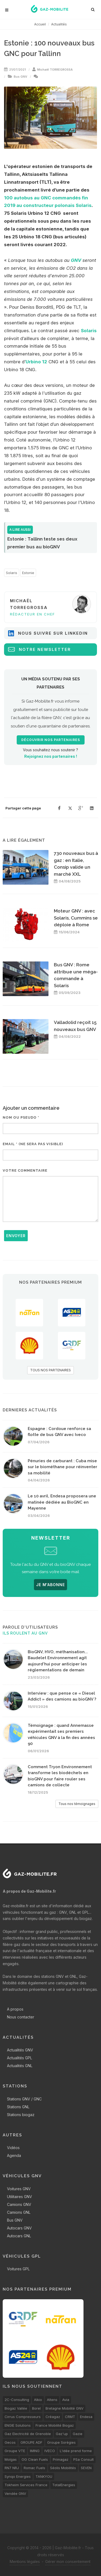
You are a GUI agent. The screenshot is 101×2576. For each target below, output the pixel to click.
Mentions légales (25, 2561)
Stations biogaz (20, 2114)
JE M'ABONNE (50, 1584)
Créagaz (53, 2416)
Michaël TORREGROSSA (55, 69)
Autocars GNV (19, 2228)
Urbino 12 (36, 361)
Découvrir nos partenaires (50, 740)
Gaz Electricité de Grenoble (28, 2434)
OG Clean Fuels (35, 2459)
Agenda (14, 2155)
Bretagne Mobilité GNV (64, 2408)
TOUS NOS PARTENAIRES (50, 1370)
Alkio (38, 2399)
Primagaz (60, 2459)
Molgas (11, 2459)
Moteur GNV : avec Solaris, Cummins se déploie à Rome (76, 917)
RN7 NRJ (12, 2468)
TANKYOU (44, 2476)
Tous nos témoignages (76, 1804)
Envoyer (16, 1235)
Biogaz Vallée (16, 2408)
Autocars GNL (19, 2236)
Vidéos (13, 2147)
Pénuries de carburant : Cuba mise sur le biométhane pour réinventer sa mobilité (62, 1466)
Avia (65, 2399)
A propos (15, 2009)
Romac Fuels (34, 2468)
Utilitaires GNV (19, 2196)
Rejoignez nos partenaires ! (50, 756)
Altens (52, 2399)
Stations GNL (18, 2106)
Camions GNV (19, 2204)
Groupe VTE (15, 2451)
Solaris (89, 330)
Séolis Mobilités (63, 2468)
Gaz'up (62, 2434)
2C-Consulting (17, 2399)
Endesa (86, 2416)
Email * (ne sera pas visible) (33, 1144)
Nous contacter (20, 2017)
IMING (35, 2451)
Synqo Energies (18, 2476)
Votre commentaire (25, 1170)
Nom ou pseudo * (21, 1117)
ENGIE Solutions (18, 2425)
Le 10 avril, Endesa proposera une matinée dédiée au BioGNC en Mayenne (62, 1502)
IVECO (49, 2451)
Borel (36, 2408)
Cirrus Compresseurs (23, 2416)
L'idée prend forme (76, 2451)
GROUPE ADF (31, 2442)
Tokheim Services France (26, 2485)
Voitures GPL (18, 2269)
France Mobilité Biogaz (55, 2425)
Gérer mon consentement (67, 2561)
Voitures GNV (19, 2188)
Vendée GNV (15, 2493)
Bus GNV (20, 76)
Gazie (77, 2434)
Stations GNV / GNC (24, 2099)
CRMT (70, 2416)
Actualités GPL (19, 2057)
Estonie (28, 573)
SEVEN (86, 2468)
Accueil (40, 24)
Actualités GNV (20, 2050)
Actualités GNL (19, 2065)
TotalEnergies (63, 2485)
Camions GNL (18, 2212)
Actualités (59, 24)
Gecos (10, 2442)
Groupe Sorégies (61, 2442)
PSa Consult (83, 2459)
